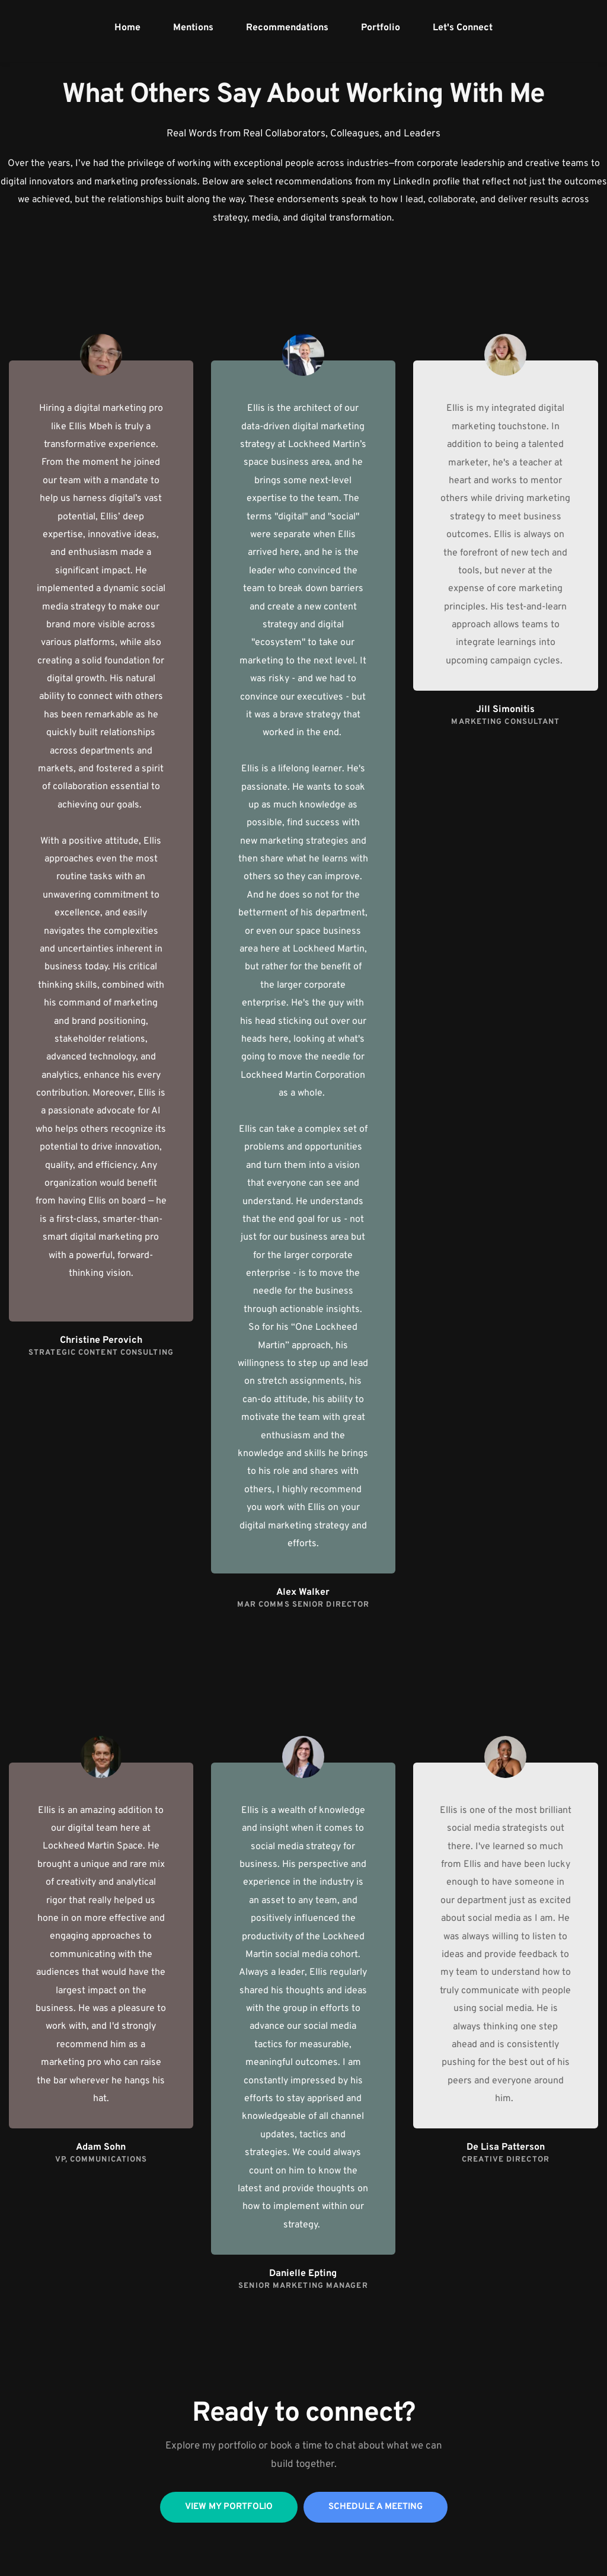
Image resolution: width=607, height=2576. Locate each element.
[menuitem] (127, 28)
